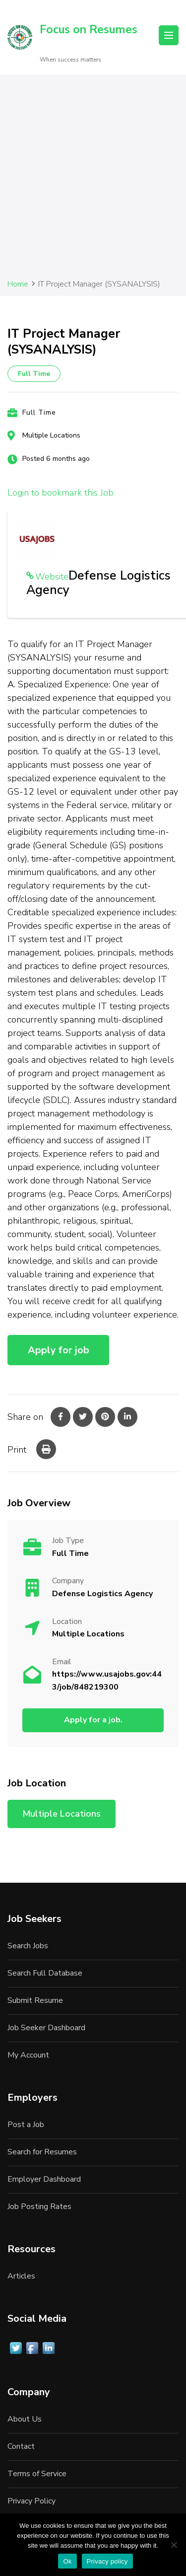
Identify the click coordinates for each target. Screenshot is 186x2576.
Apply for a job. (93, 1719)
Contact (21, 2446)
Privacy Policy (31, 2501)
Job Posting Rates (39, 2206)
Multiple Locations (51, 435)
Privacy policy (107, 2561)
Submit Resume (35, 2000)
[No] (174, 2545)
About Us (24, 2419)
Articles (21, 2276)
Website (51, 577)
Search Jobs (27, 1945)
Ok (67, 2561)
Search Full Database (44, 1973)
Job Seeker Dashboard (46, 2027)
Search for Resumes (42, 2151)
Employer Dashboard (44, 2179)
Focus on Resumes (88, 29)
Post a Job (25, 2124)
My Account (28, 2055)
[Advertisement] (93, 180)
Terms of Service (36, 2473)
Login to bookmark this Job (60, 493)
